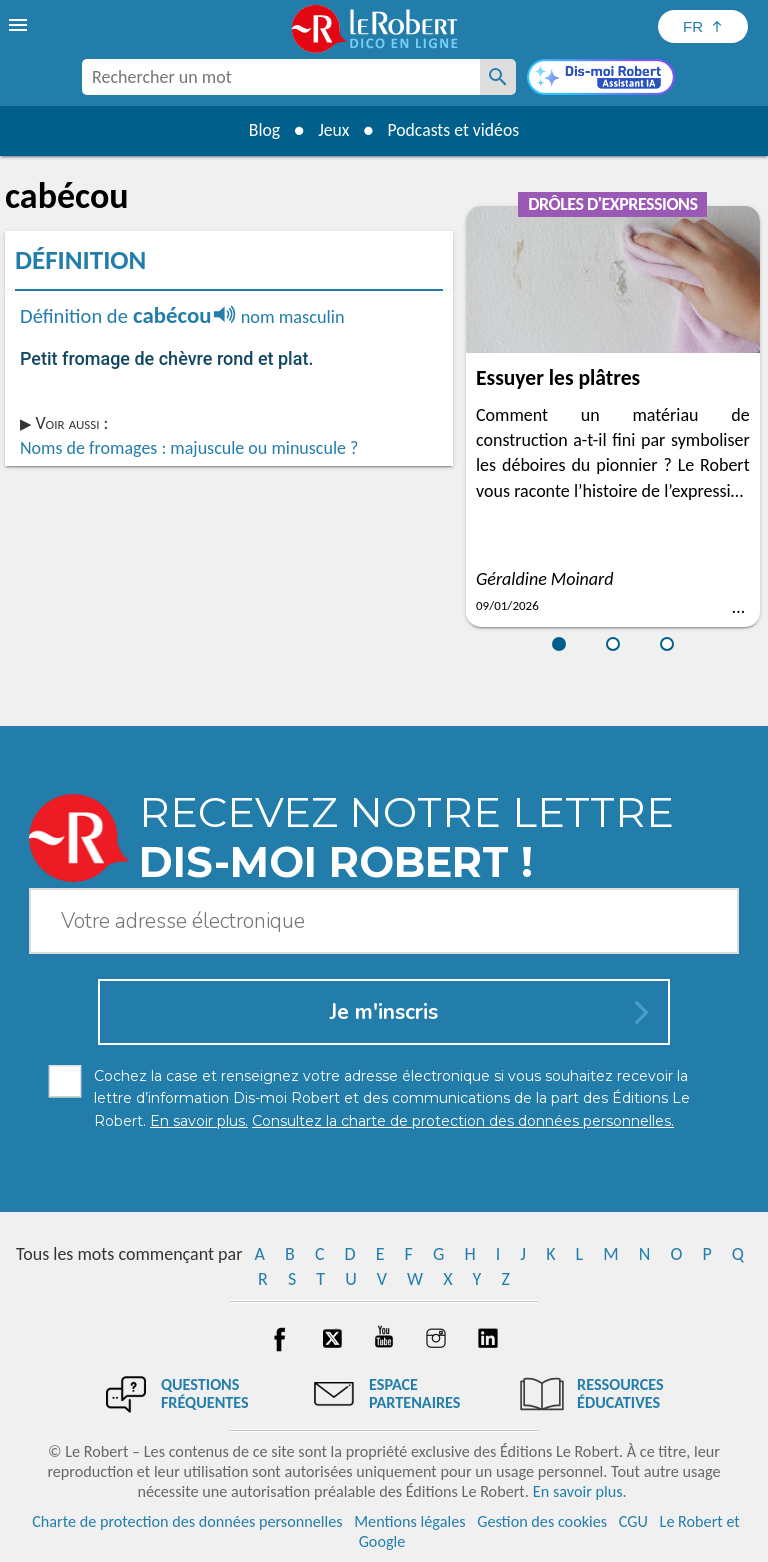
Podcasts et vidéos (455, 130)
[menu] (20, 25)
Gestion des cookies (542, 1521)
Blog (262, 130)
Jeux (333, 130)
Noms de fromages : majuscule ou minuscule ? (189, 448)
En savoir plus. (580, 1491)
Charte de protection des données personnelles (187, 1521)
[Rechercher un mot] (498, 77)
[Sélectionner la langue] (703, 26)
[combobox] (281, 77)
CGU (633, 1521)
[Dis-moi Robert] (601, 79)
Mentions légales (409, 1521)
